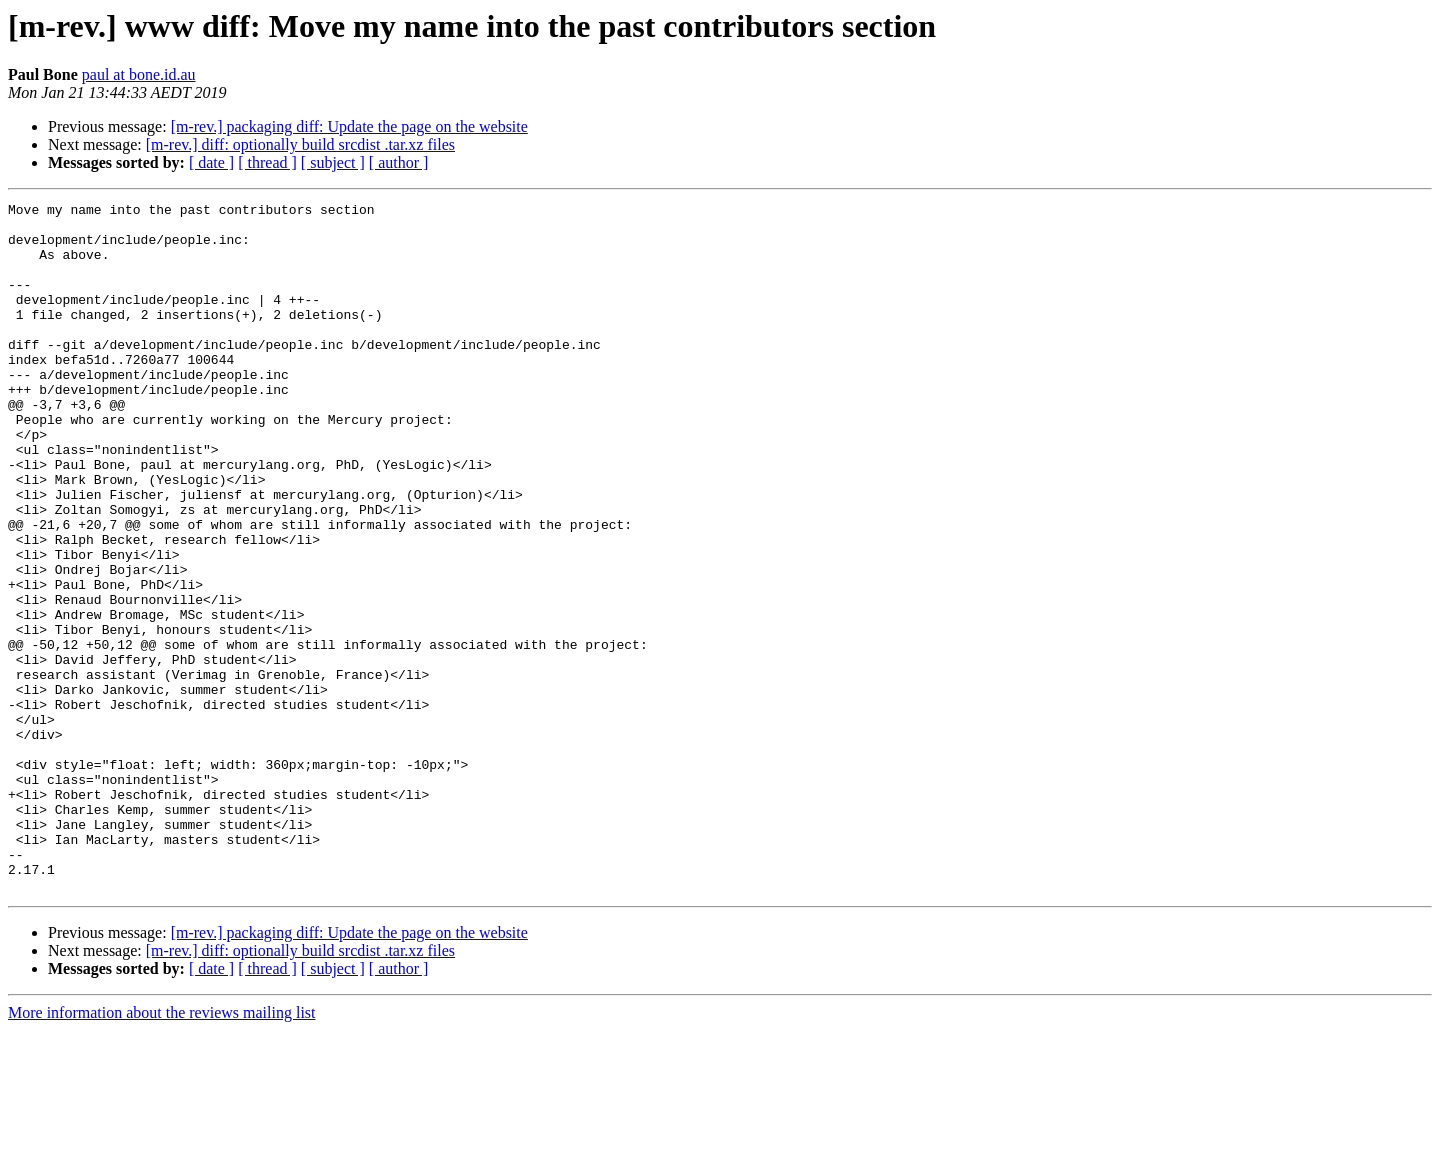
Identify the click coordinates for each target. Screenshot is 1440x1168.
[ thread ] (267, 162)
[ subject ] (333, 162)
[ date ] (211, 162)
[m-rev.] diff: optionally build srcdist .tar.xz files (300, 144)
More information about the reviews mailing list (162, 1150)
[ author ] (399, 162)
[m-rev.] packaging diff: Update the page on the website (349, 126)
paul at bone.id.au (139, 74)
